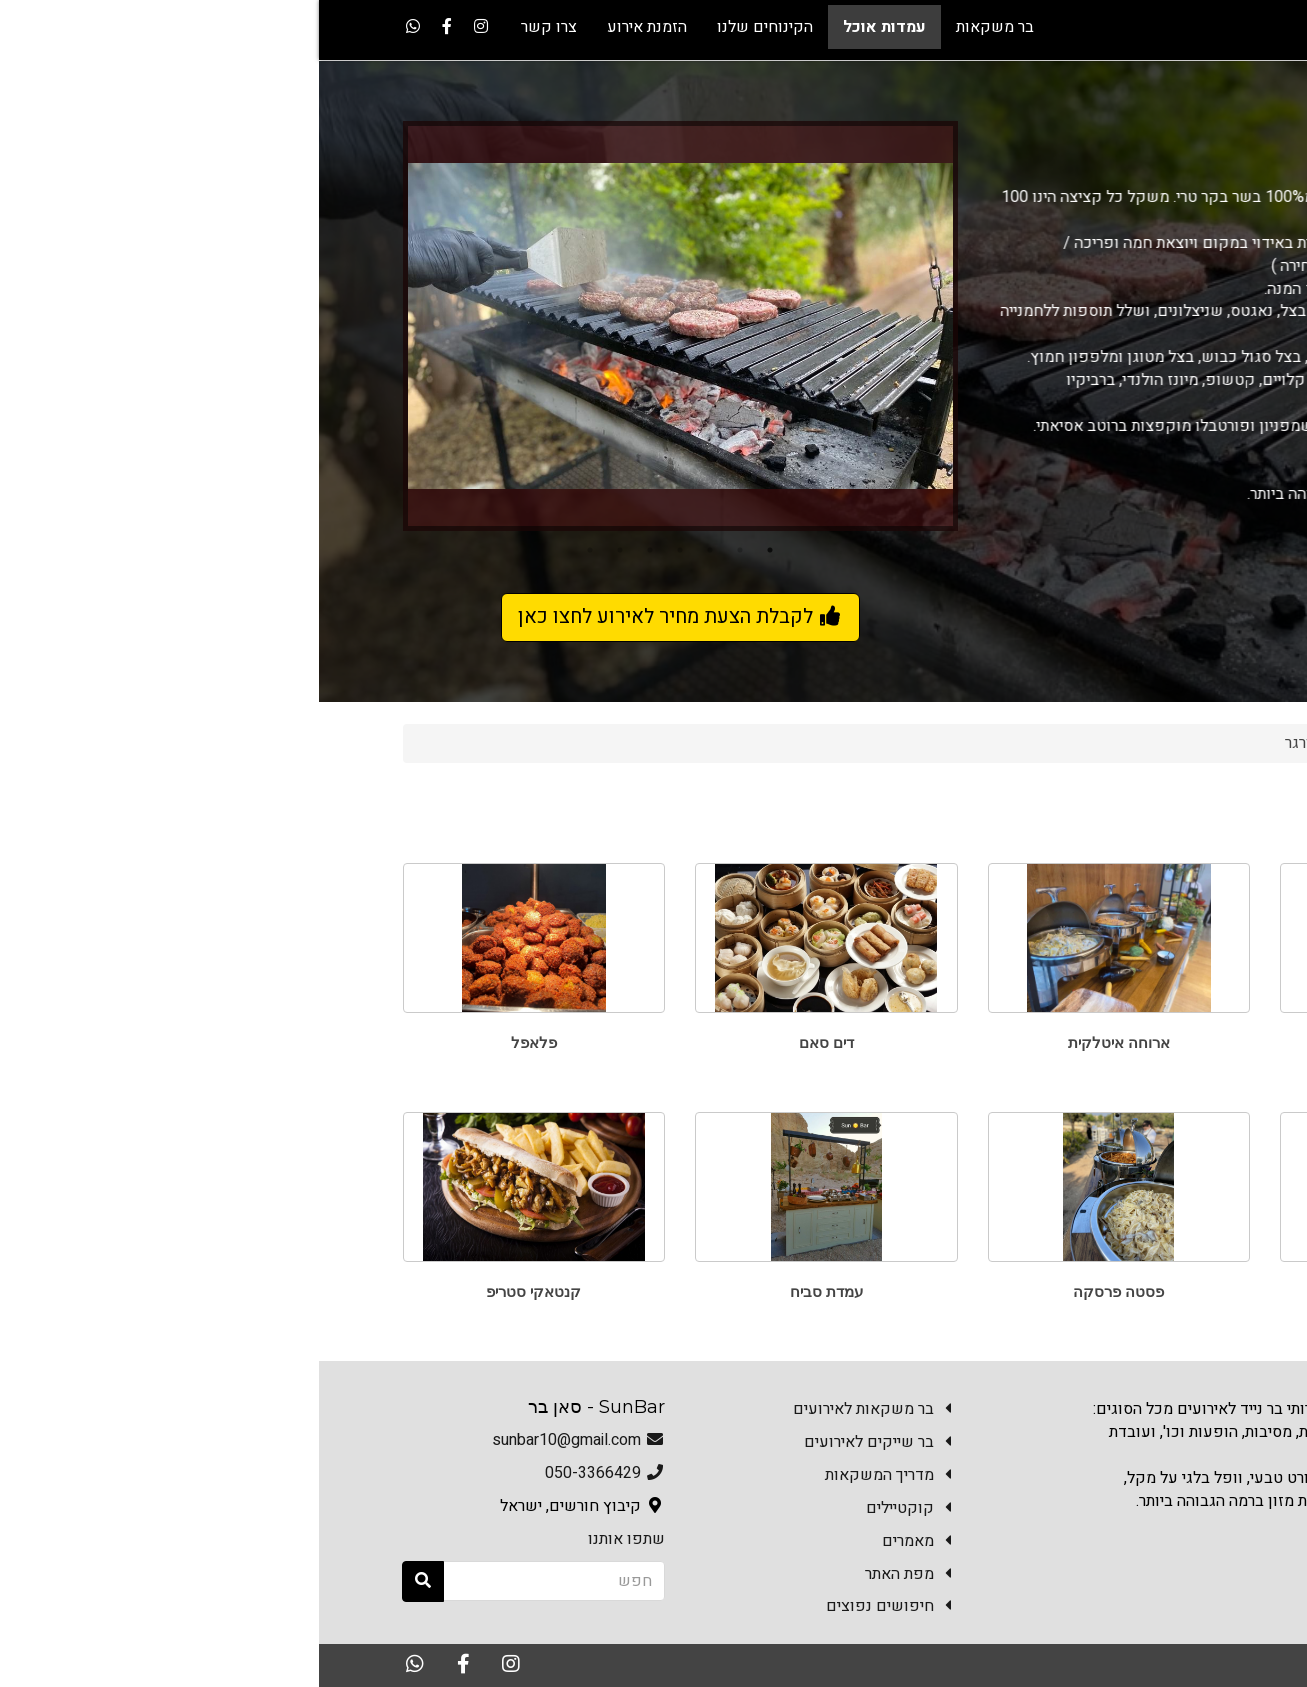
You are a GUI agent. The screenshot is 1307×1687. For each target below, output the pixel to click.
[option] (361, 326)
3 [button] (391, 550)
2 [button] (421, 550)
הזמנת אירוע (1091, 1551)
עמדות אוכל (1092, 743)
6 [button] (301, 550)
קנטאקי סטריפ (214, 1291)
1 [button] (451, 550)
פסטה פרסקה (799, 1291)
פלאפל (215, 1042)
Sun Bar (1182, 743)
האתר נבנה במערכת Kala (1062, 1664)
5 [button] (331, 550)
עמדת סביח (507, 1291)
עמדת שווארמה (1092, 1291)
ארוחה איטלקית (800, 1042)
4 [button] (361, 550)
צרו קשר (1188, 1551)
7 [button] (271, 550)
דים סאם (507, 1042)
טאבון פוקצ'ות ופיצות (1092, 1042)
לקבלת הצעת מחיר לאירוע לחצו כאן (361, 616)
